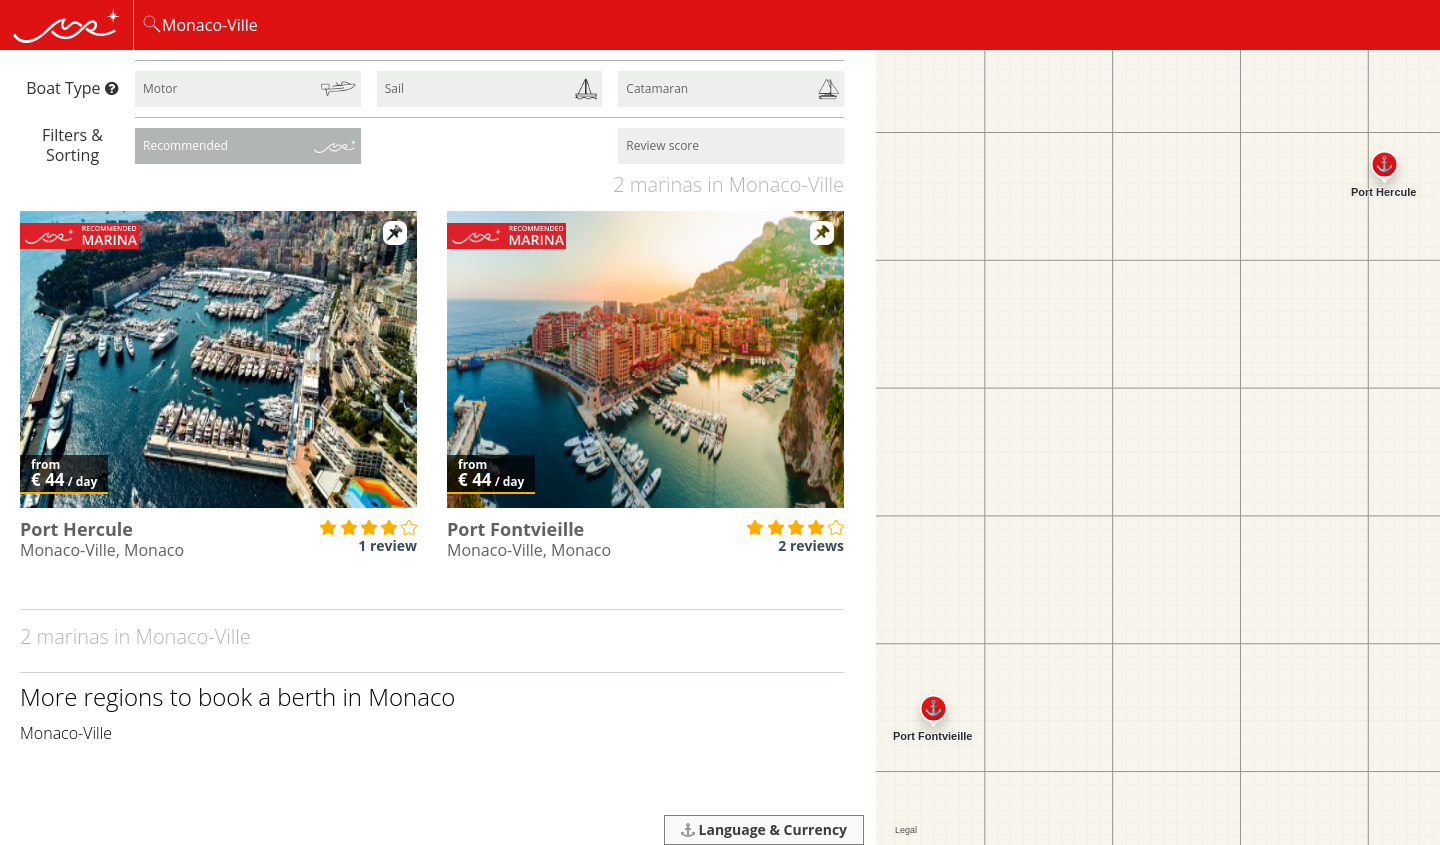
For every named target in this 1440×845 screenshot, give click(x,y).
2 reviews (811, 545)
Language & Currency (764, 829)
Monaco (411, 696)
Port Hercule (76, 529)
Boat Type (72, 88)
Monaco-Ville (66, 733)
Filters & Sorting (72, 144)
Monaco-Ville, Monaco (102, 550)
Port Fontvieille (515, 529)
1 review (387, 545)
